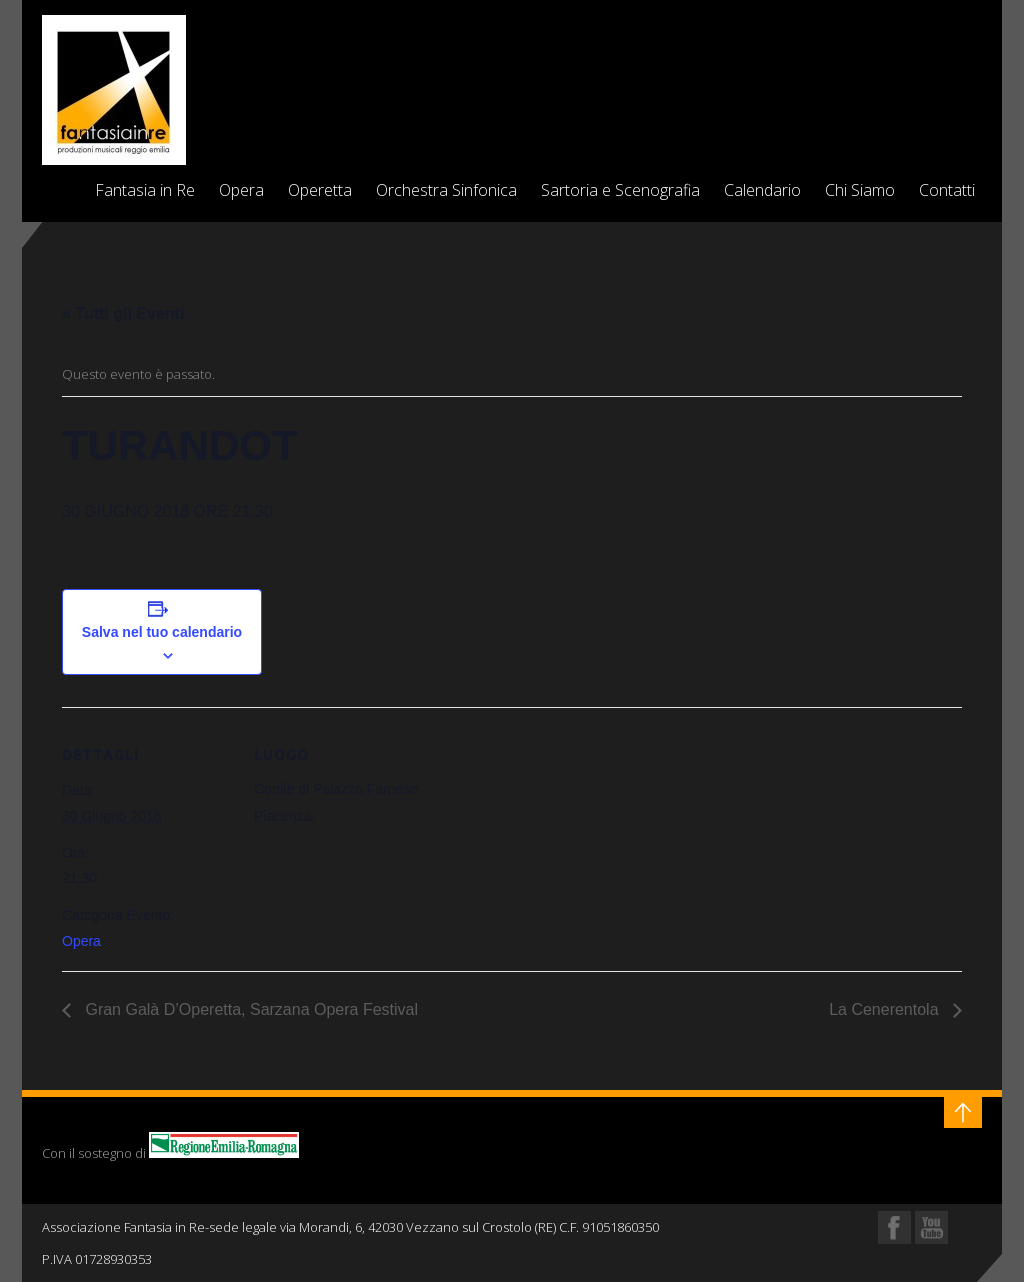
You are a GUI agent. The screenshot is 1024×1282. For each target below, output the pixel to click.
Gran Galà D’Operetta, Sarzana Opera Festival (249, 1009)
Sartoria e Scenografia (620, 190)
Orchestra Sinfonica (446, 190)
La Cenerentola (886, 1009)
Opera (241, 190)
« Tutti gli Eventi (123, 313)
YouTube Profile (931, 1227)
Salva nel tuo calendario (162, 632)
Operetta (320, 190)
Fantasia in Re (145, 190)
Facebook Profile (894, 1227)
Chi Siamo (860, 190)
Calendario (762, 190)
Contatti (947, 190)
